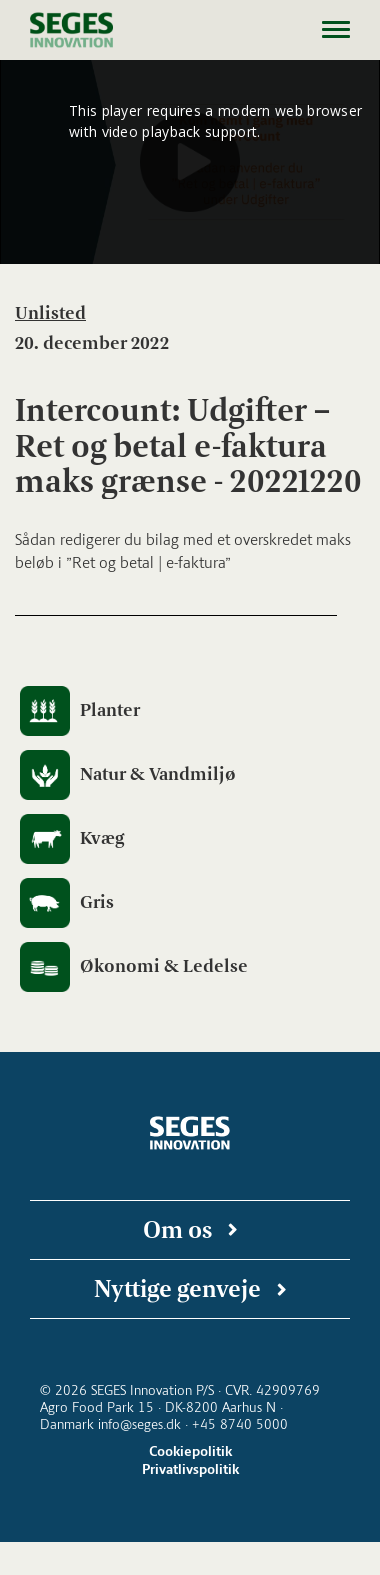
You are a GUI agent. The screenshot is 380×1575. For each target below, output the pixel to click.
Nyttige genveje (177, 1288)
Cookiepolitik (190, 1451)
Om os (177, 1229)
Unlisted (50, 313)
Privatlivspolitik (190, 1469)
